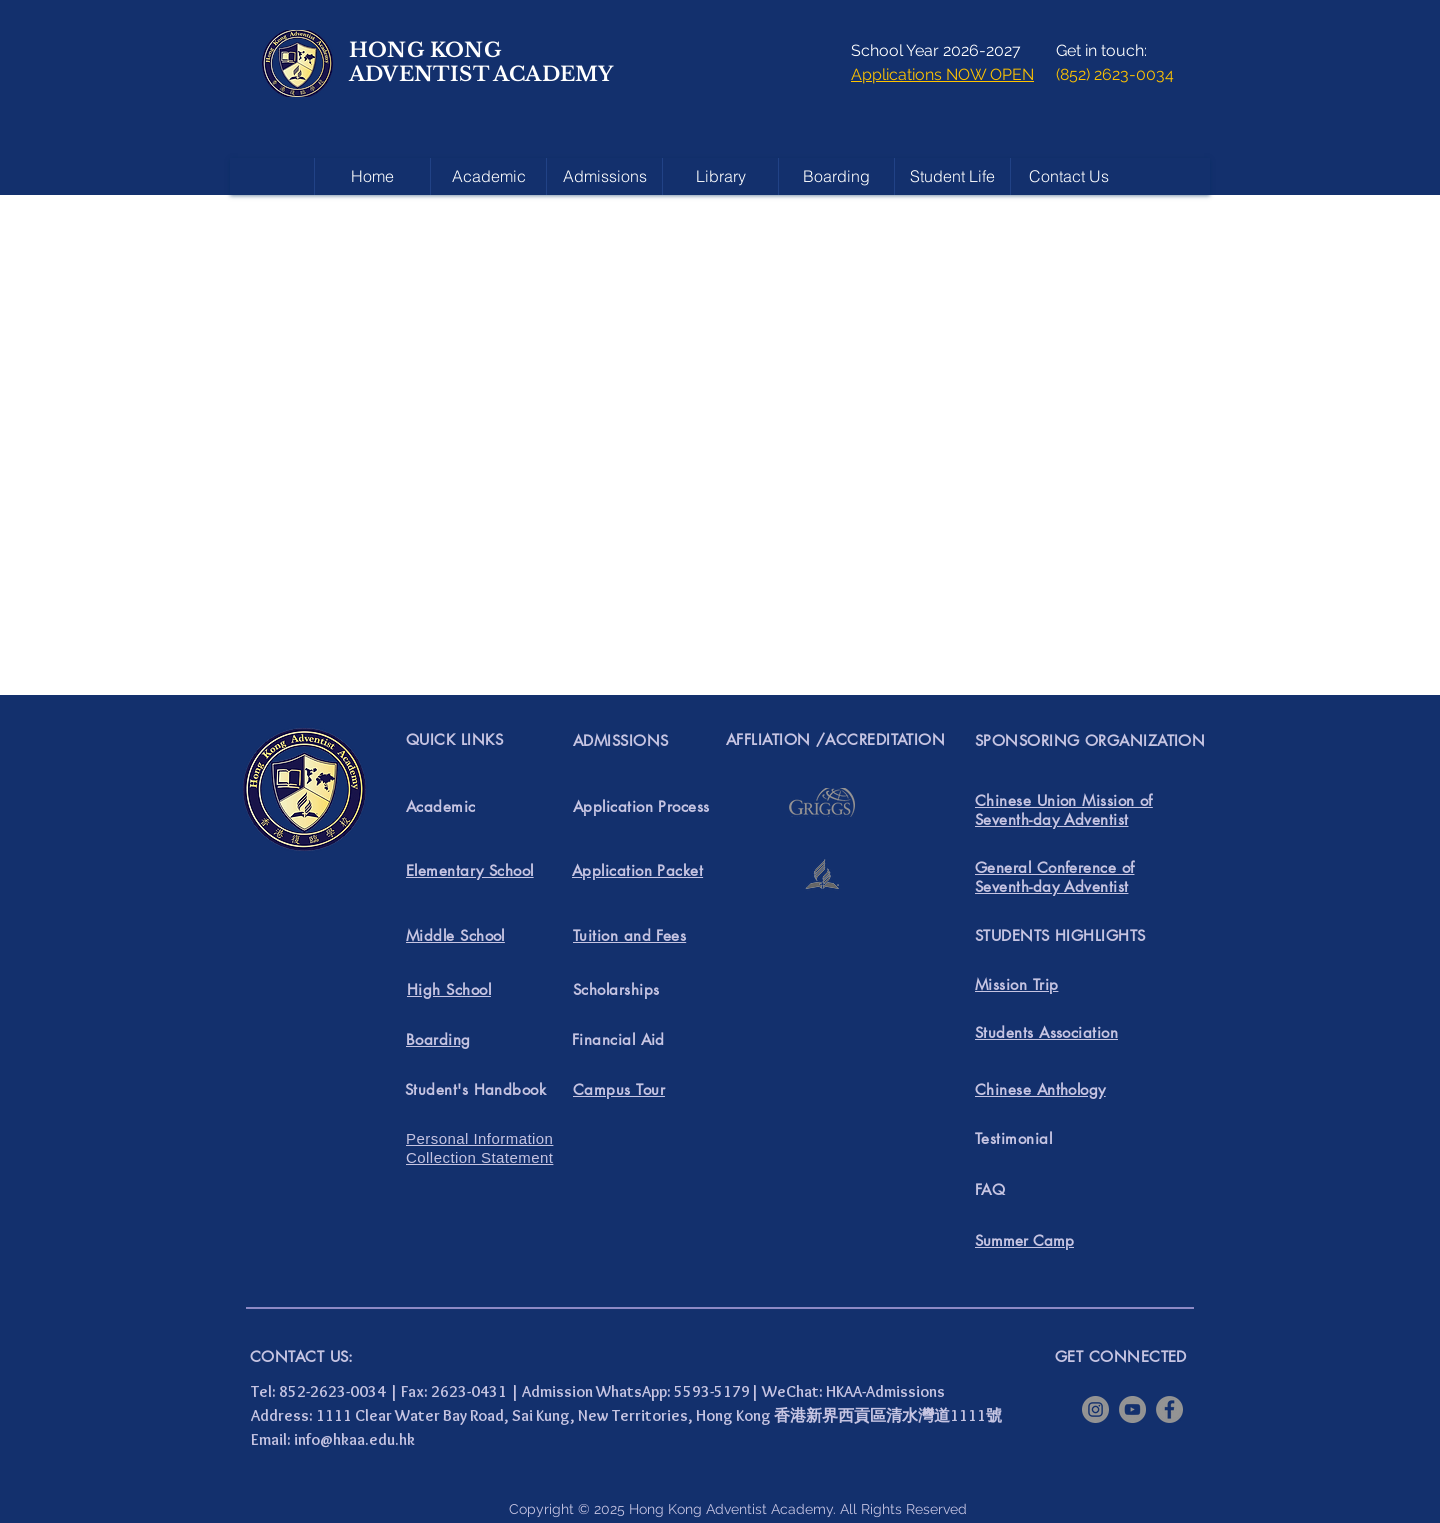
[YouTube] (1132, 1409)
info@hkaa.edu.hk (354, 1439)
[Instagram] (1095, 1409)
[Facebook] (1169, 1409)
